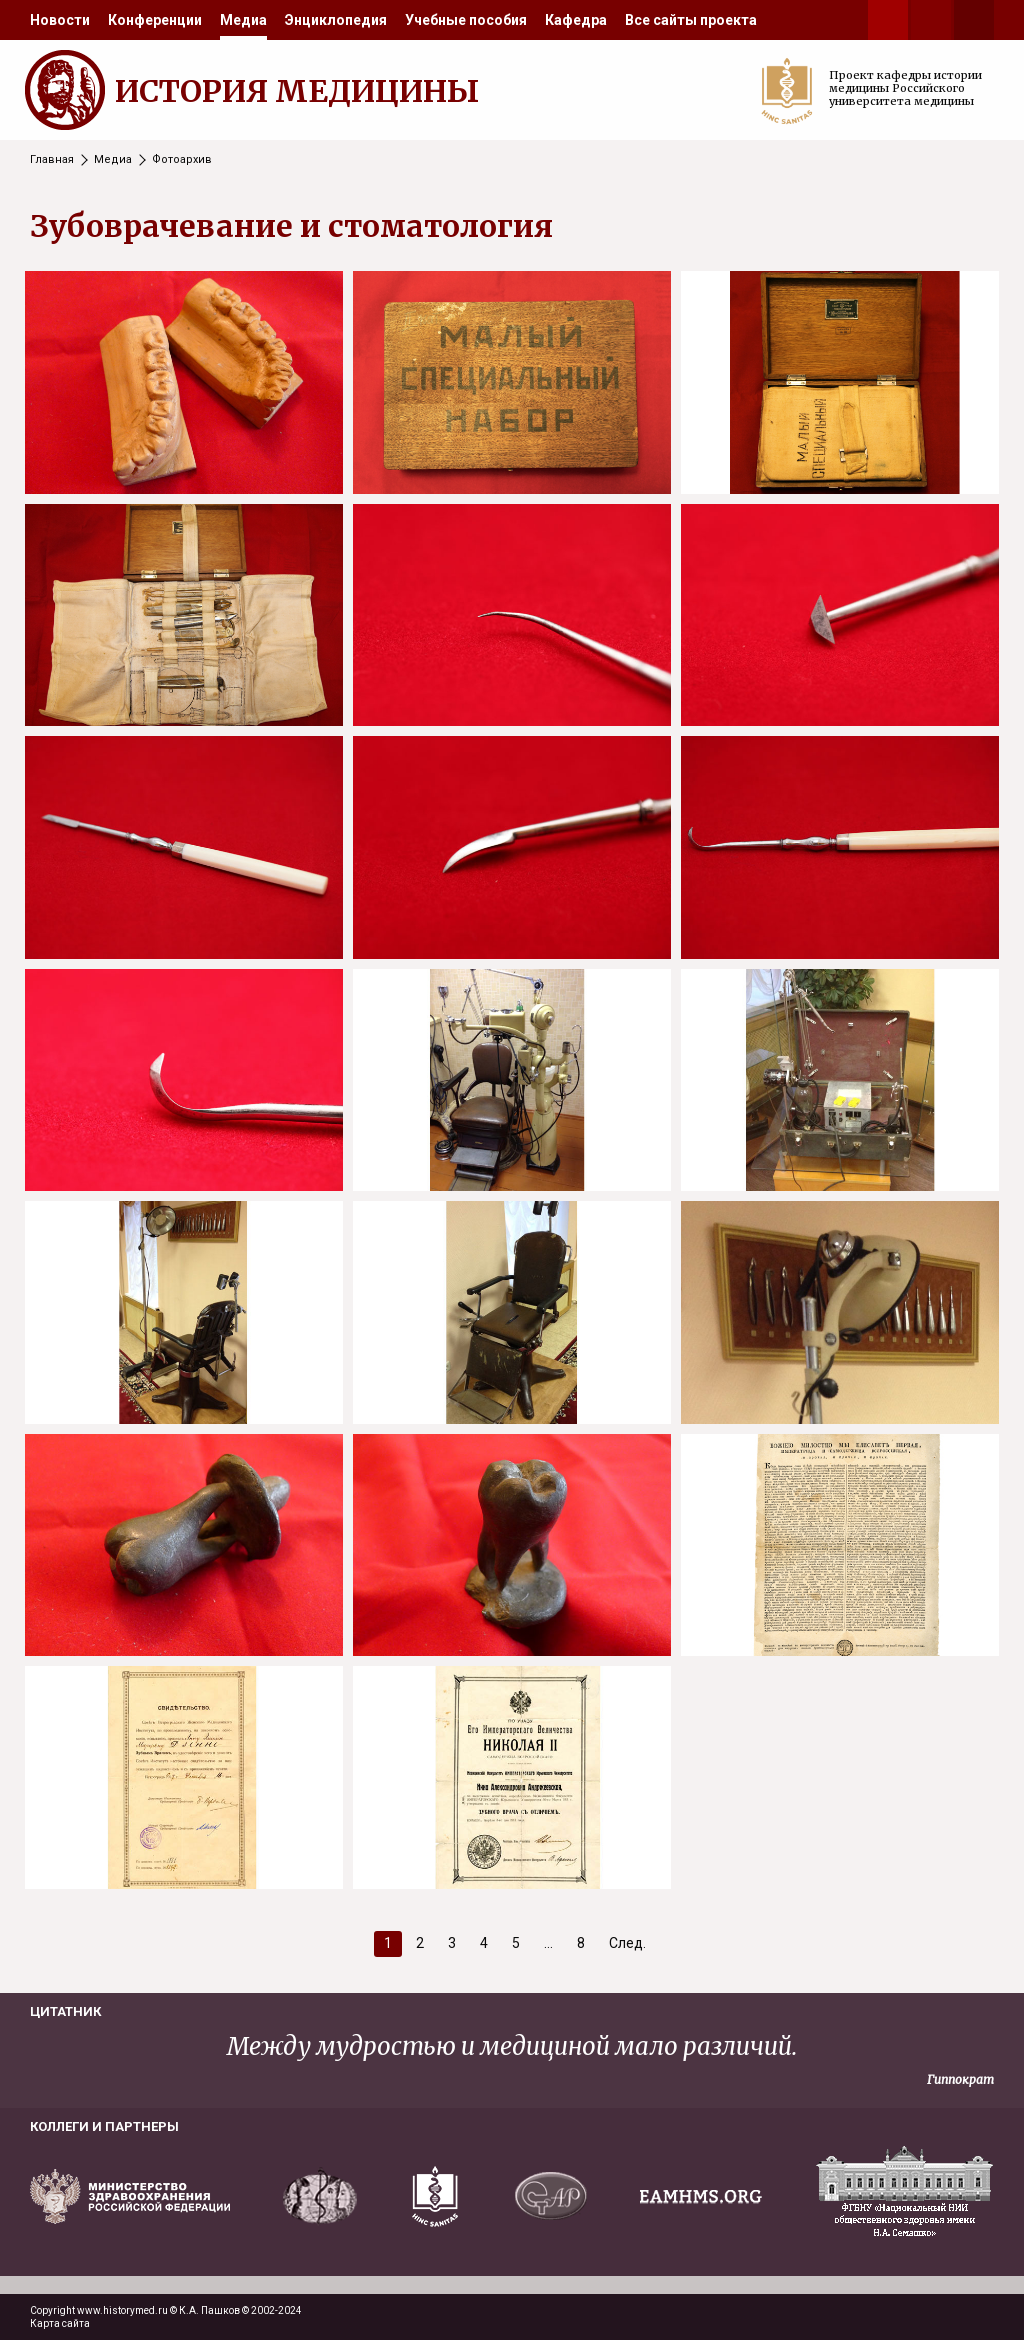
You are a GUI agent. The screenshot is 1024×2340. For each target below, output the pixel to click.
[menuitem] (60, 20)
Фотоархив (182, 159)
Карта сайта (60, 2323)
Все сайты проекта (691, 20)
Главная (52, 159)
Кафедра (576, 20)
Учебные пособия (466, 20)
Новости (60, 20)
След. (627, 1943)
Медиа (243, 20)
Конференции (155, 20)
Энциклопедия (336, 20)
